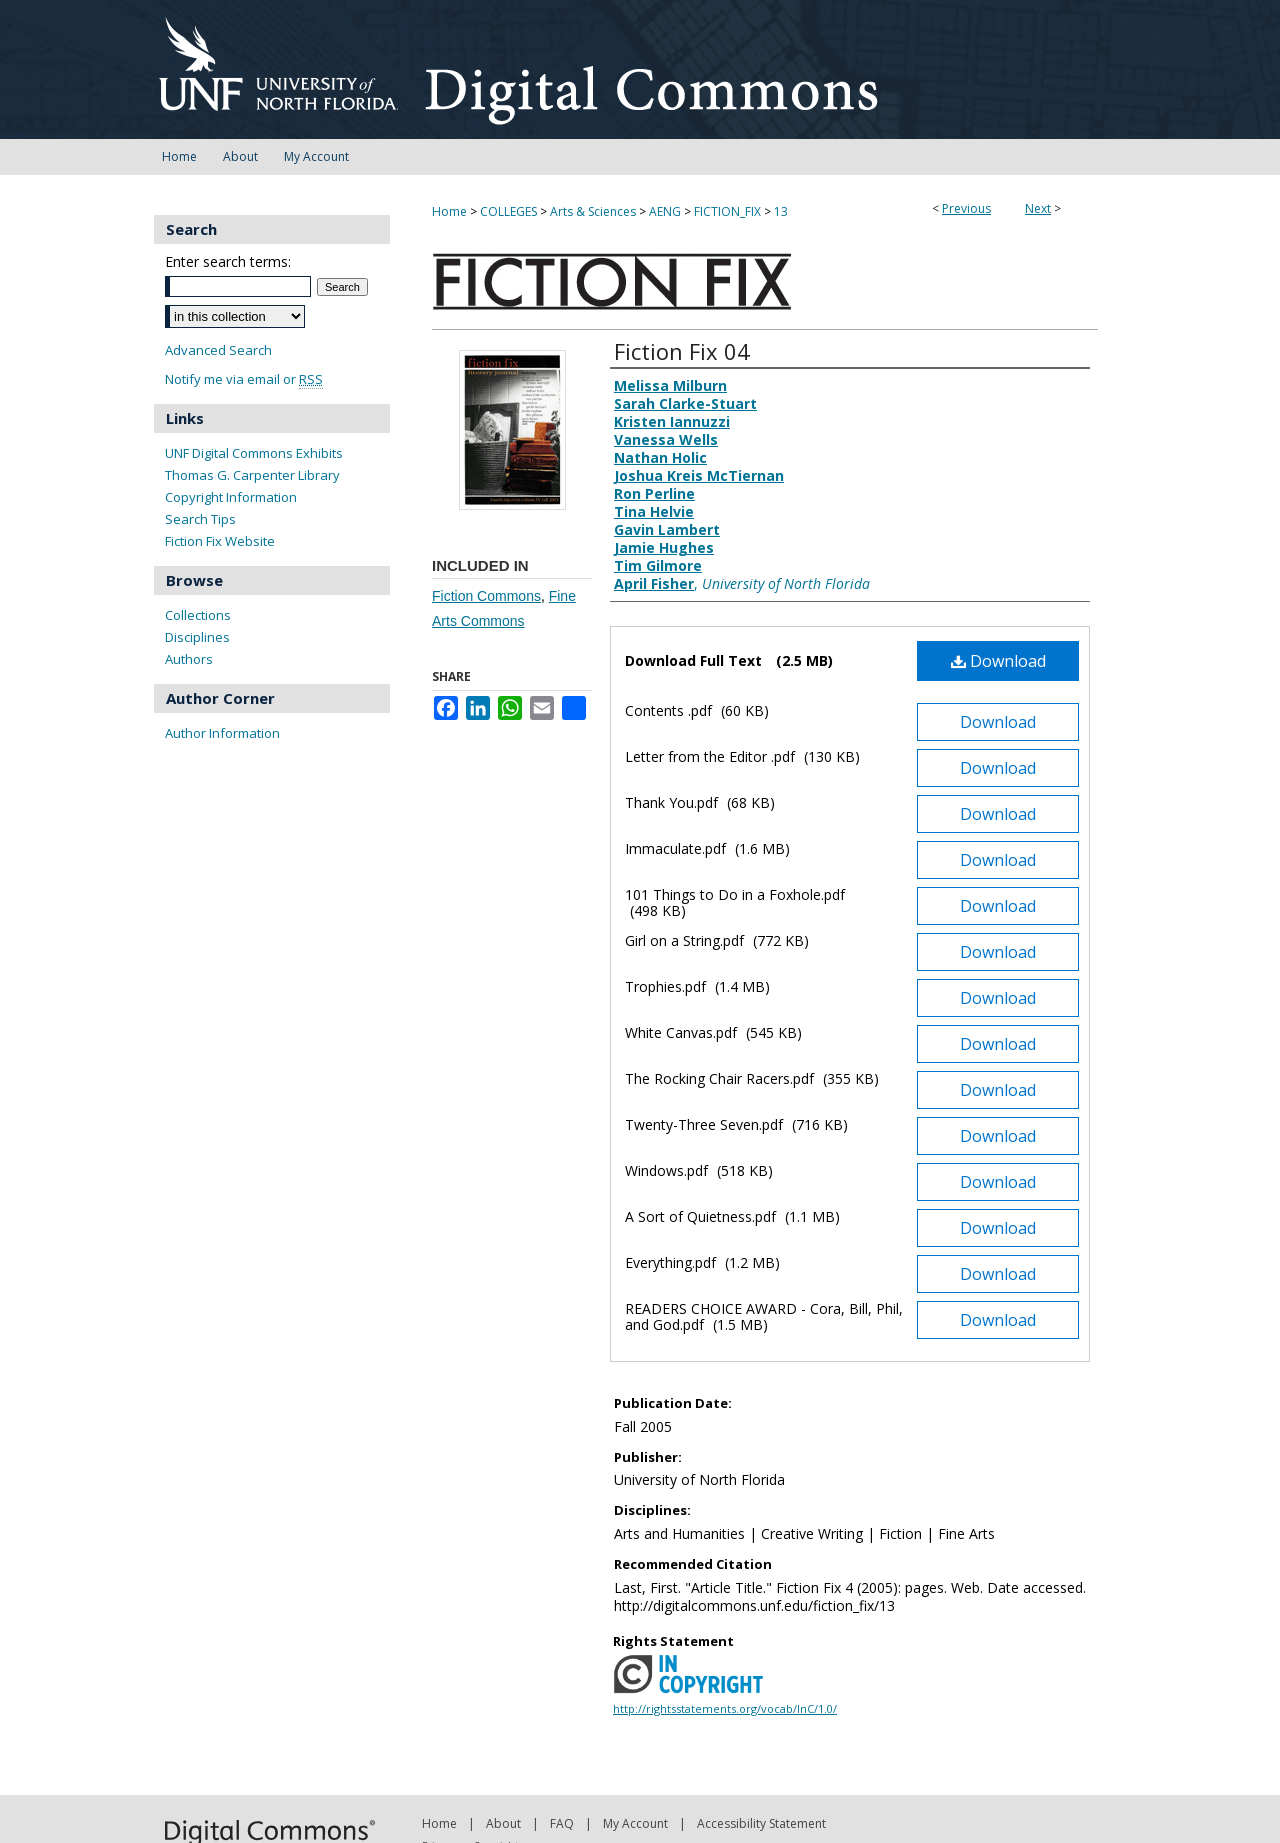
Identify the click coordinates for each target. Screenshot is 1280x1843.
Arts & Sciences (593, 211)
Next (1038, 208)
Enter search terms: (228, 261)
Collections (198, 615)
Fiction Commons (486, 596)
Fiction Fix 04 (682, 351)
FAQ (562, 1823)
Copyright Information (231, 497)
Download (998, 661)
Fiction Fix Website (220, 541)
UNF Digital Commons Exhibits (254, 453)
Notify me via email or (244, 379)
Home (449, 211)
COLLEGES (508, 211)
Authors (189, 659)
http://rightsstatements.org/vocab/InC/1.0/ (725, 1708)
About (503, 1823)
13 (781, 211)
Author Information (222, 733)
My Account (635, 1823)
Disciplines (197, 637)
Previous (966, 208)
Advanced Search (218, 350)
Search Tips (200, 519)
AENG (665, 211)
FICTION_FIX (727, 211)
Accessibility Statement (761, 1823)
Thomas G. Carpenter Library (252, 475)
